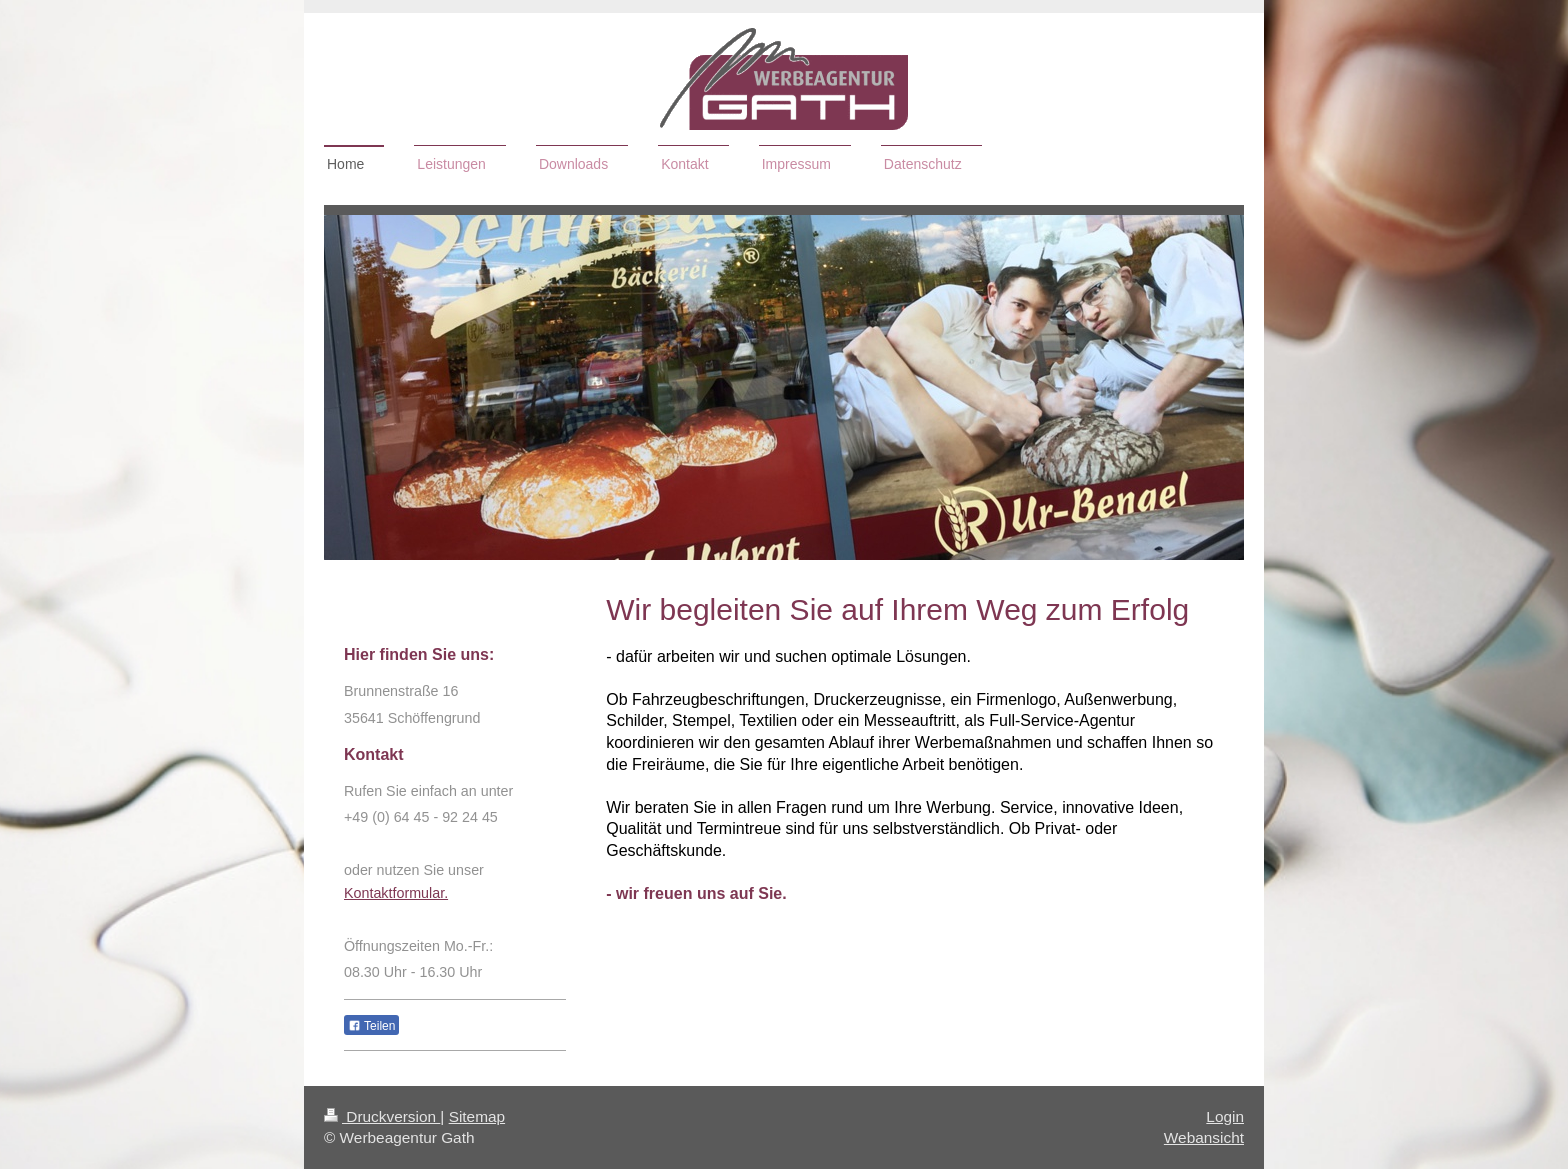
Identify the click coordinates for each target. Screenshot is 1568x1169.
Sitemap (477, 1116)
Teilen (371, 1026)
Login (1225, 1116)
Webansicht (1204, 1137)
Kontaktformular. (396, 893)
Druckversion (382, 1116)
